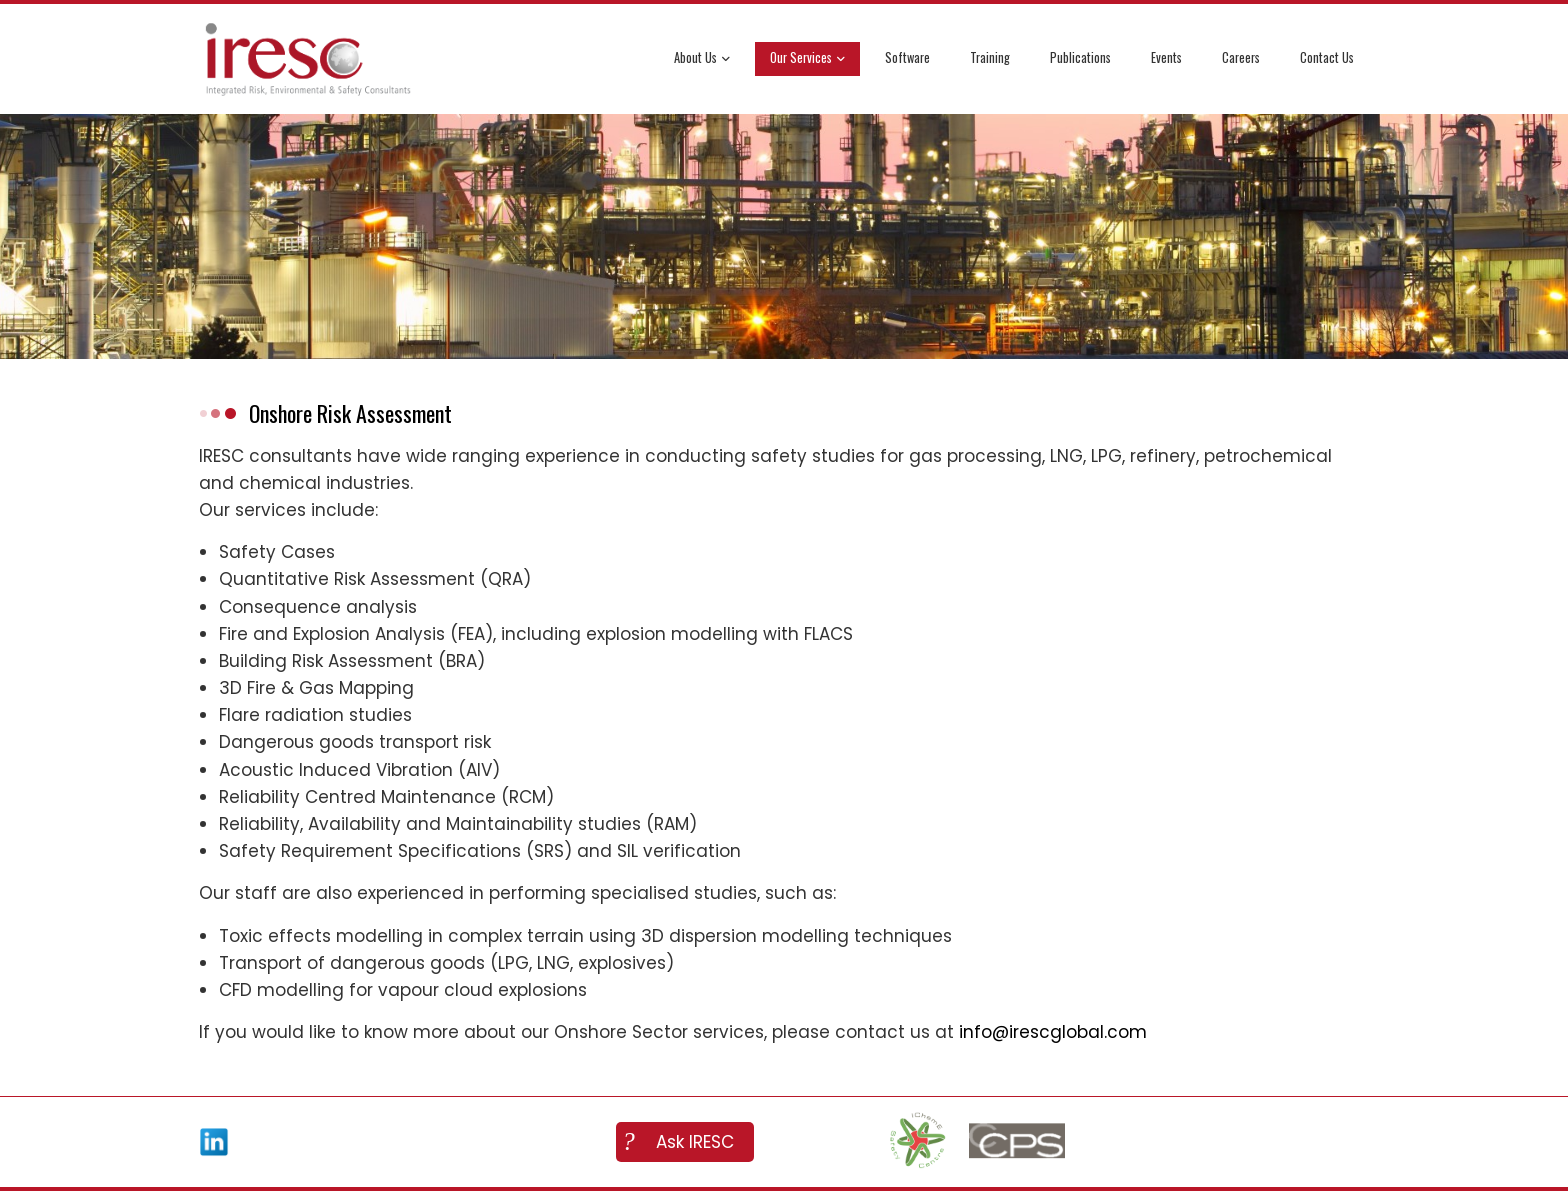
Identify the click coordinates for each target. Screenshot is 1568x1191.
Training (990, 57)
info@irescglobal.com (1053, 1032)
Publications (1080, 57)
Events (1166, 57)
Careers (1241, 57)
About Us (702, 59)
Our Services (807, 59)
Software (907, 57)
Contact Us (1327, 57)
